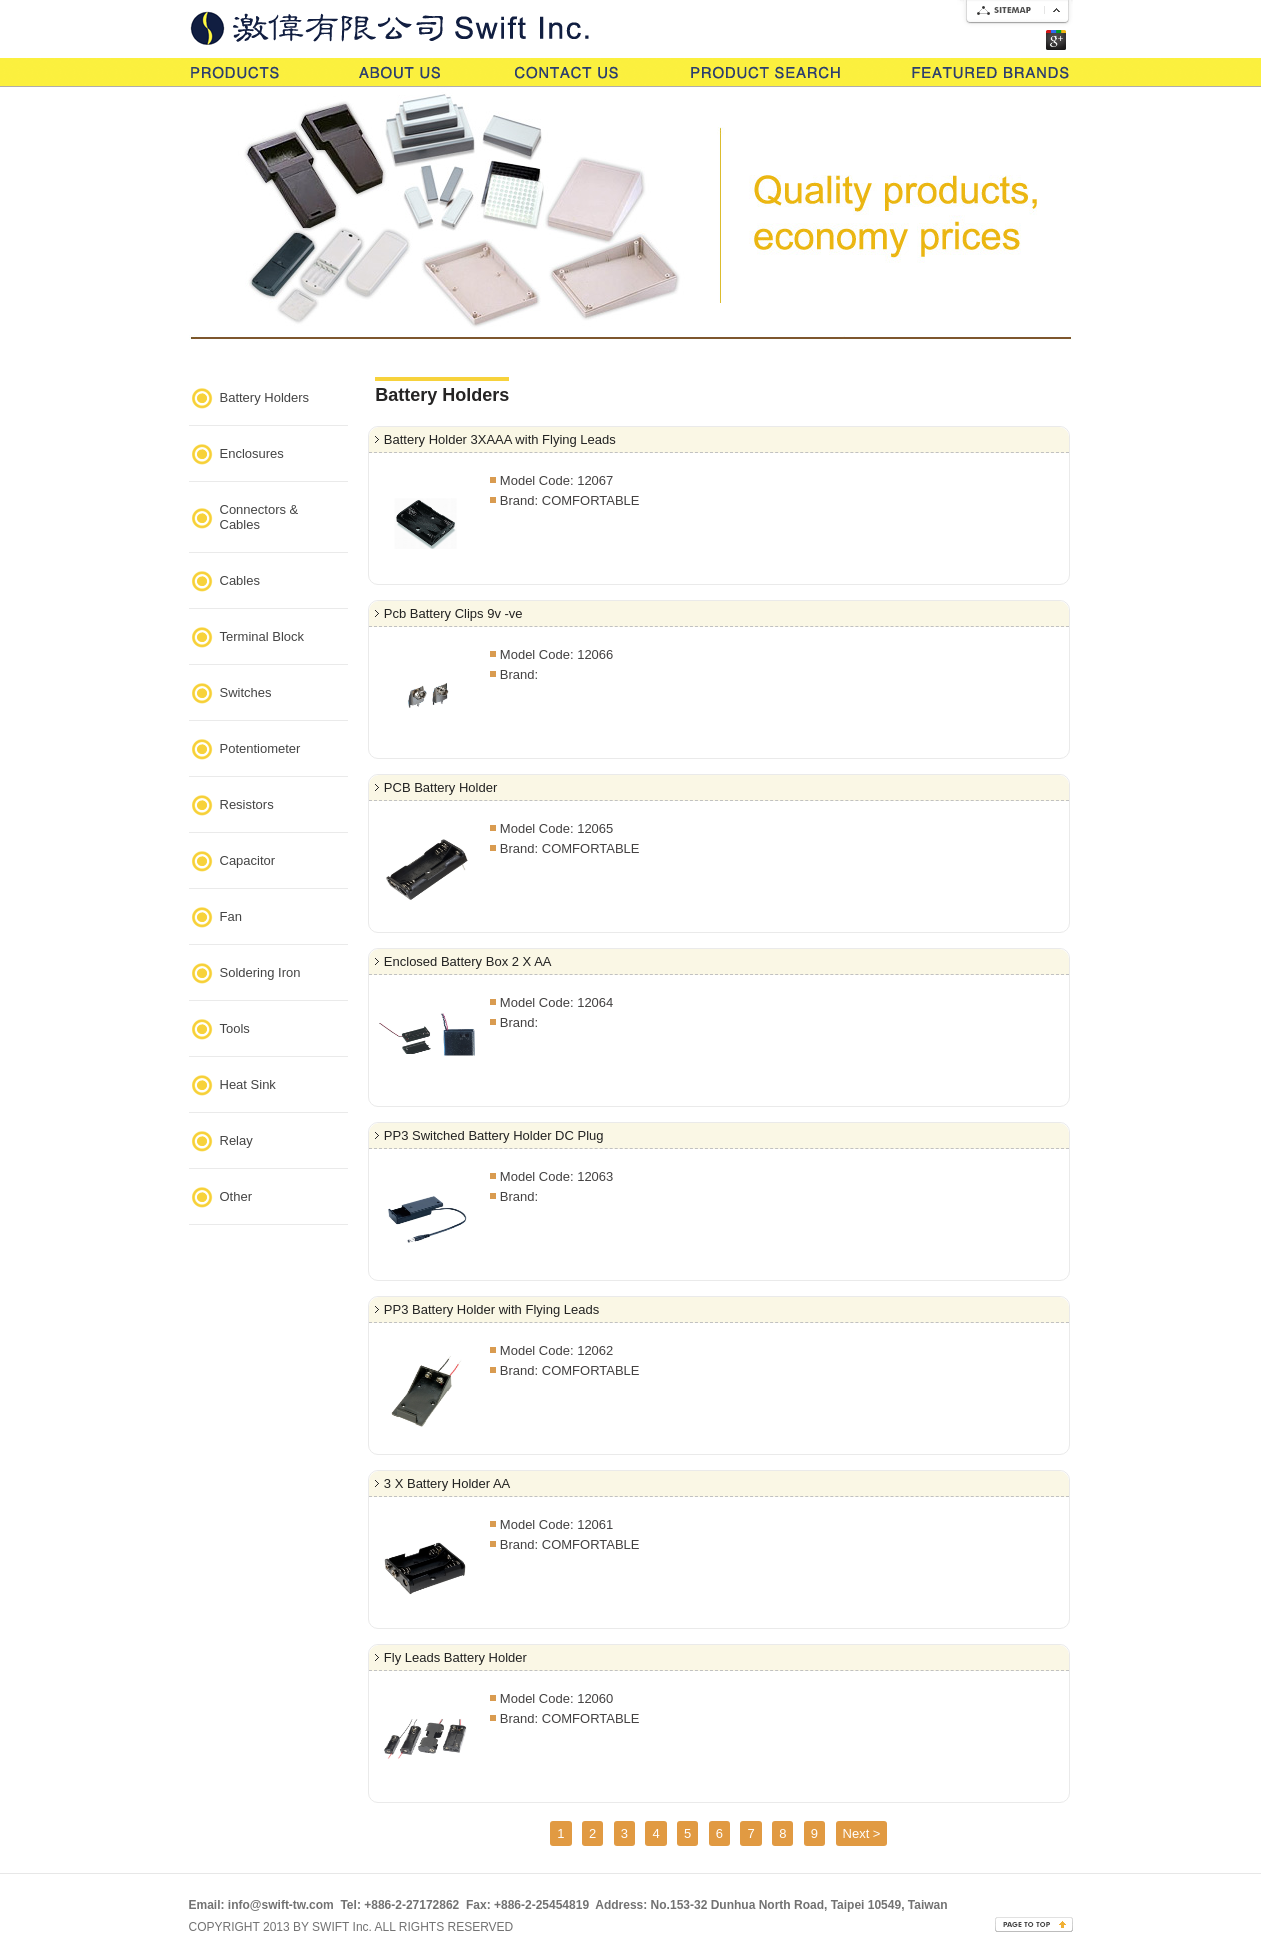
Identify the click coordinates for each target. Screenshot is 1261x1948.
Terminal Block (262, 636)
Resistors (247, 804)
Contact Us (566, 71)
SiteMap (1015, 14)
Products (240, 71)
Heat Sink (248, 1084)
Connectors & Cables (259, 517)
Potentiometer (260, 748)
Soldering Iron (260, 972)
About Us (401, 71)
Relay (236, 1140)
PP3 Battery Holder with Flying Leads (491, 1309)
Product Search (765, 71)
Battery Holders (265, 397)
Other (236, 1196)
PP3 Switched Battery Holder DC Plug (494, 1135)
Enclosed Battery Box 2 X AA (468, 961)
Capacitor (248, 860)
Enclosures (252, 453)
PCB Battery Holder (440, 787)
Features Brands (991, 71)
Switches (246, 692)
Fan (231, 916)
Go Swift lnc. (424, 23)
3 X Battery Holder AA (447, 1483)
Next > (862, 1833)
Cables (240, 580)
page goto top (1033, 1924)
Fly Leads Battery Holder (455, 1657)
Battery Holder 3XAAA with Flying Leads (500, 439)
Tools (235, 1028)
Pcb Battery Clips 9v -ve (453, 613)
